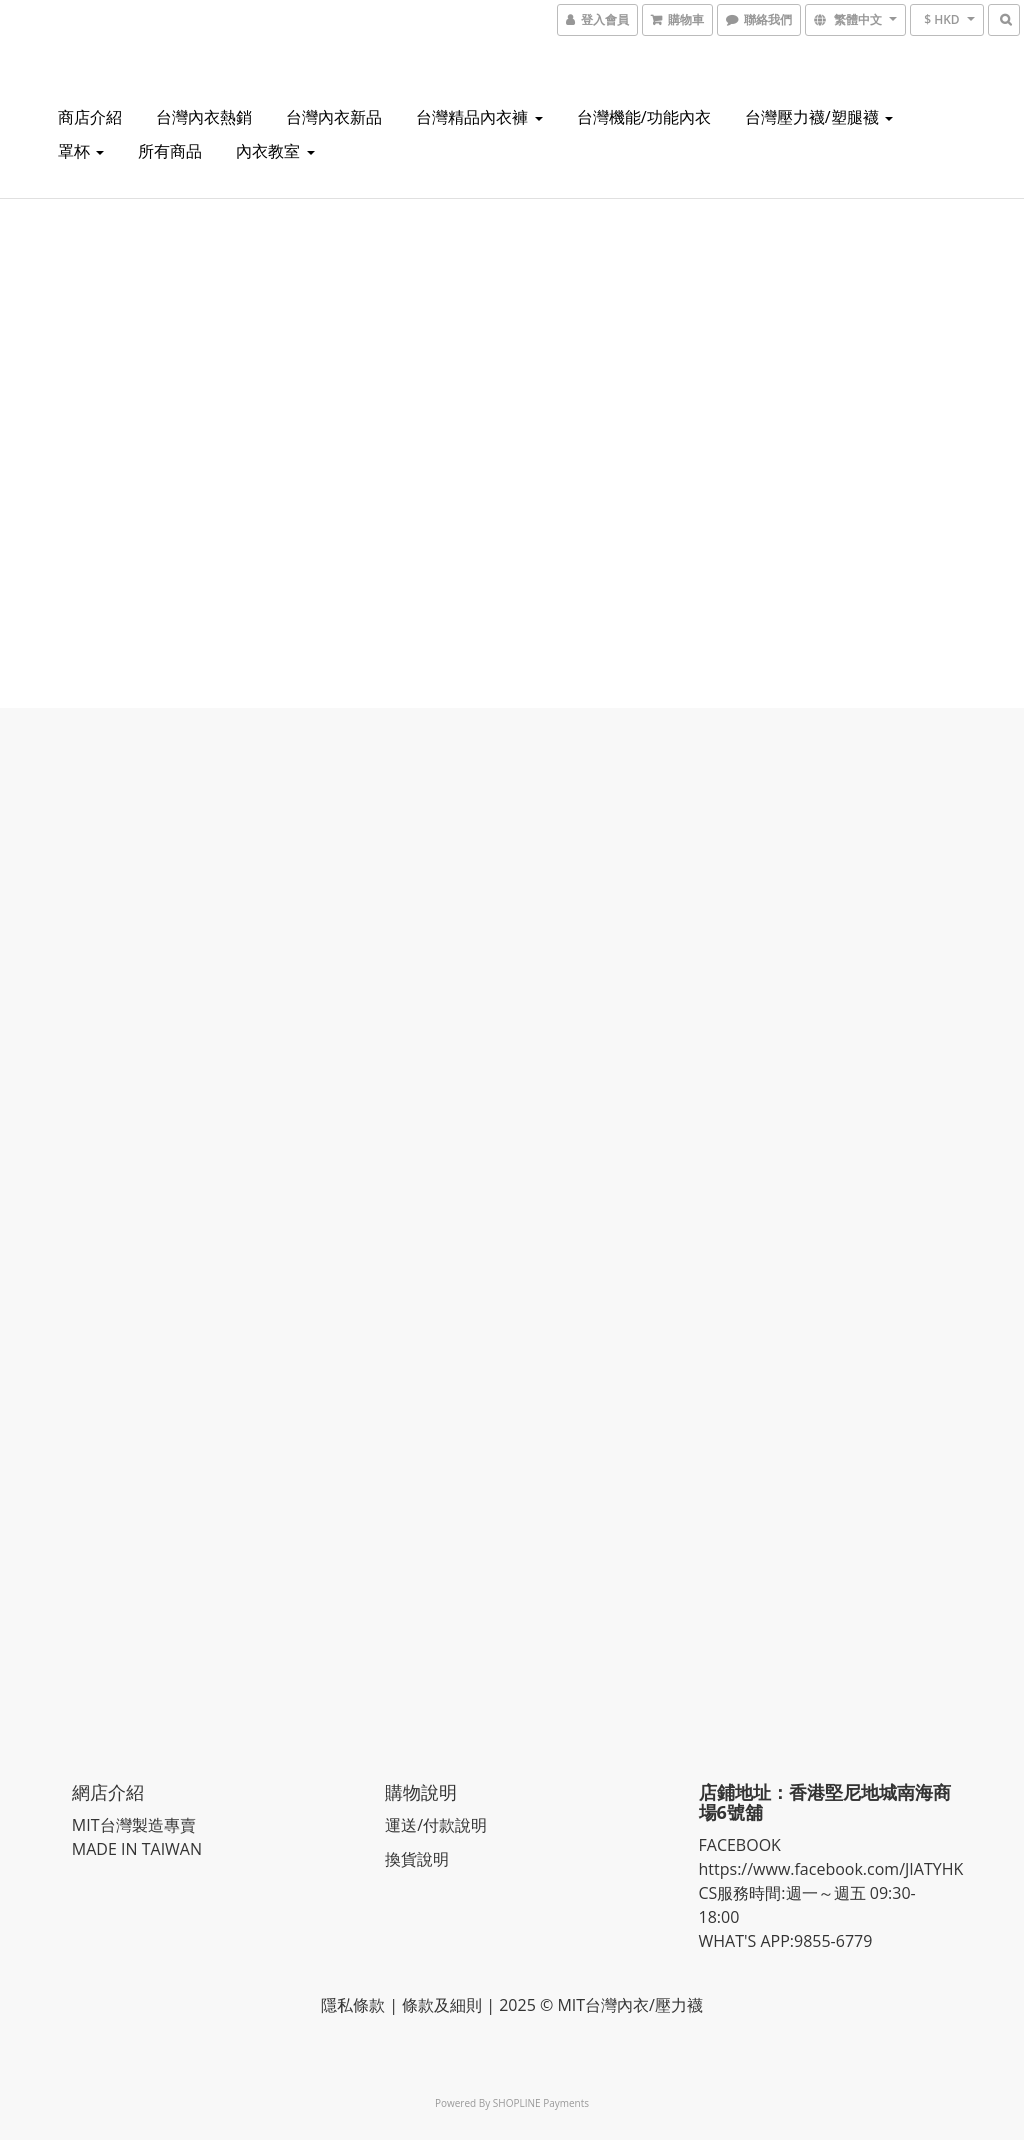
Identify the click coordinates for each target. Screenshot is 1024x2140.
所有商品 (170, 151)
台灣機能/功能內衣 (644, 117)
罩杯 (81, 151)
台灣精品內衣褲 (479, 117)
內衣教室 (275, 151)
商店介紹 (90, 117)
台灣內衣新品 (334, 117)
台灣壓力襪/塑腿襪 (819, 117)
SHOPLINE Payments (541, 2102)
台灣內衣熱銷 (204, 117)
